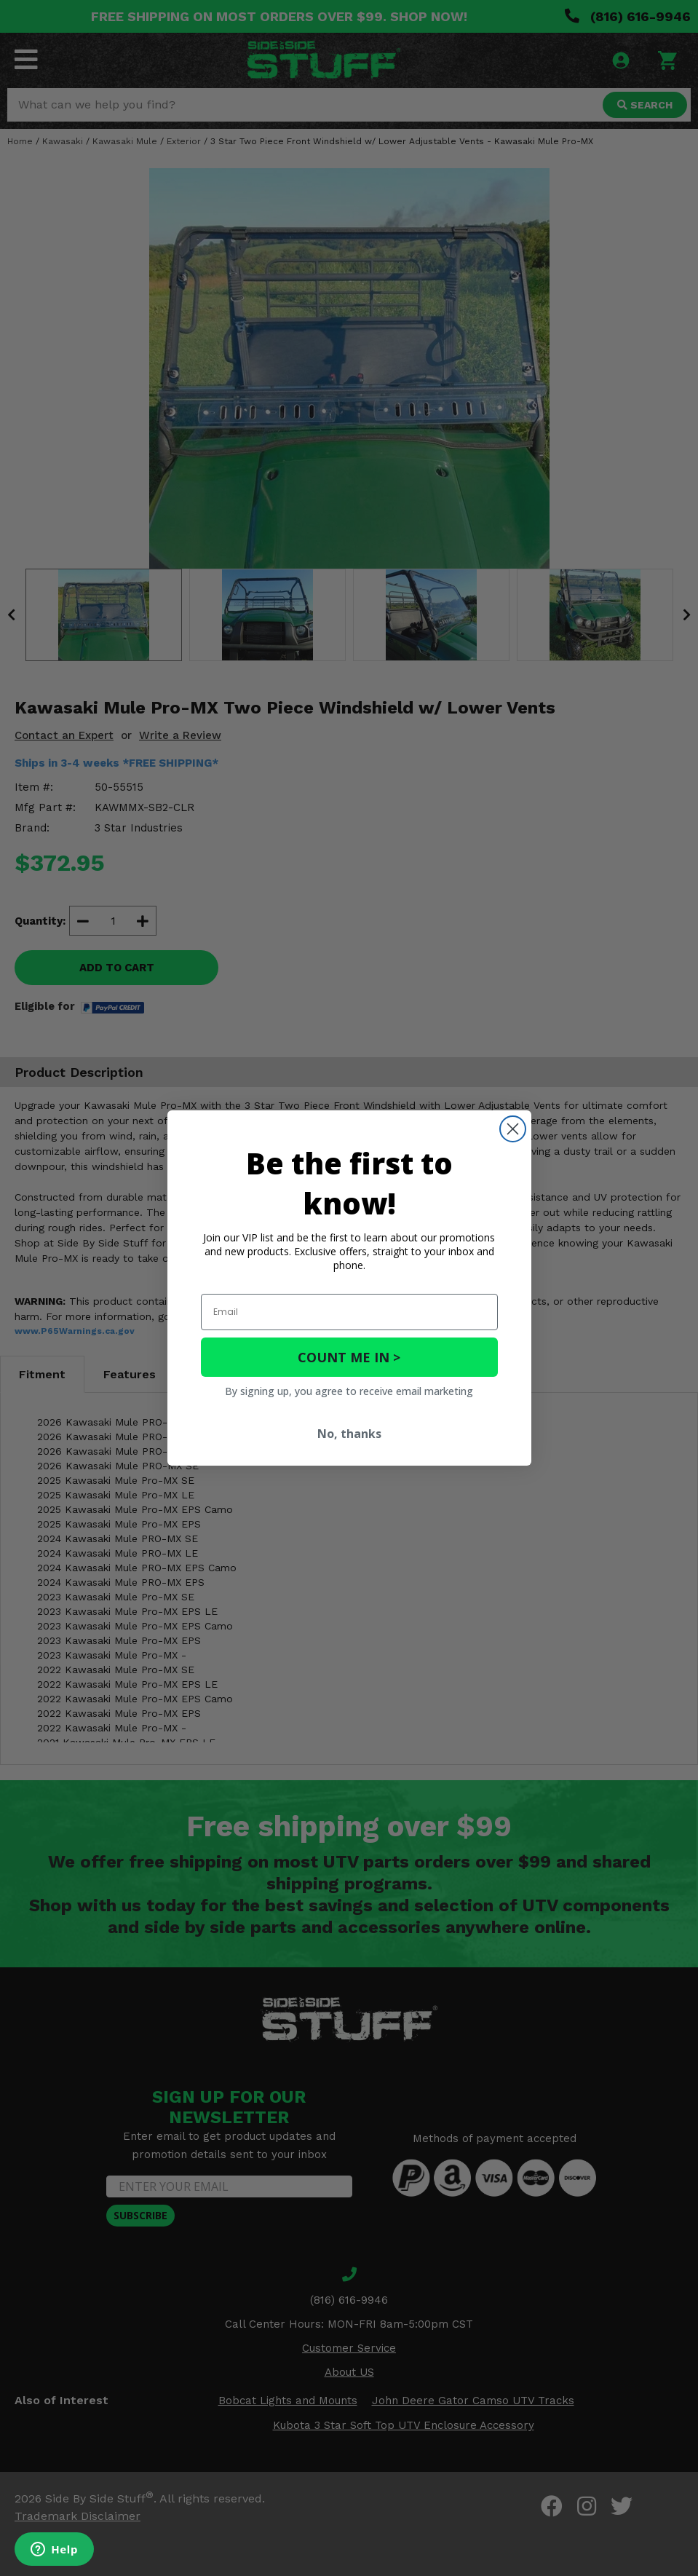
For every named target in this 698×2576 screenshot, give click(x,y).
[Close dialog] (513, 1129)
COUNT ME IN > (349, 1357)
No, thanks (349, 1434)
